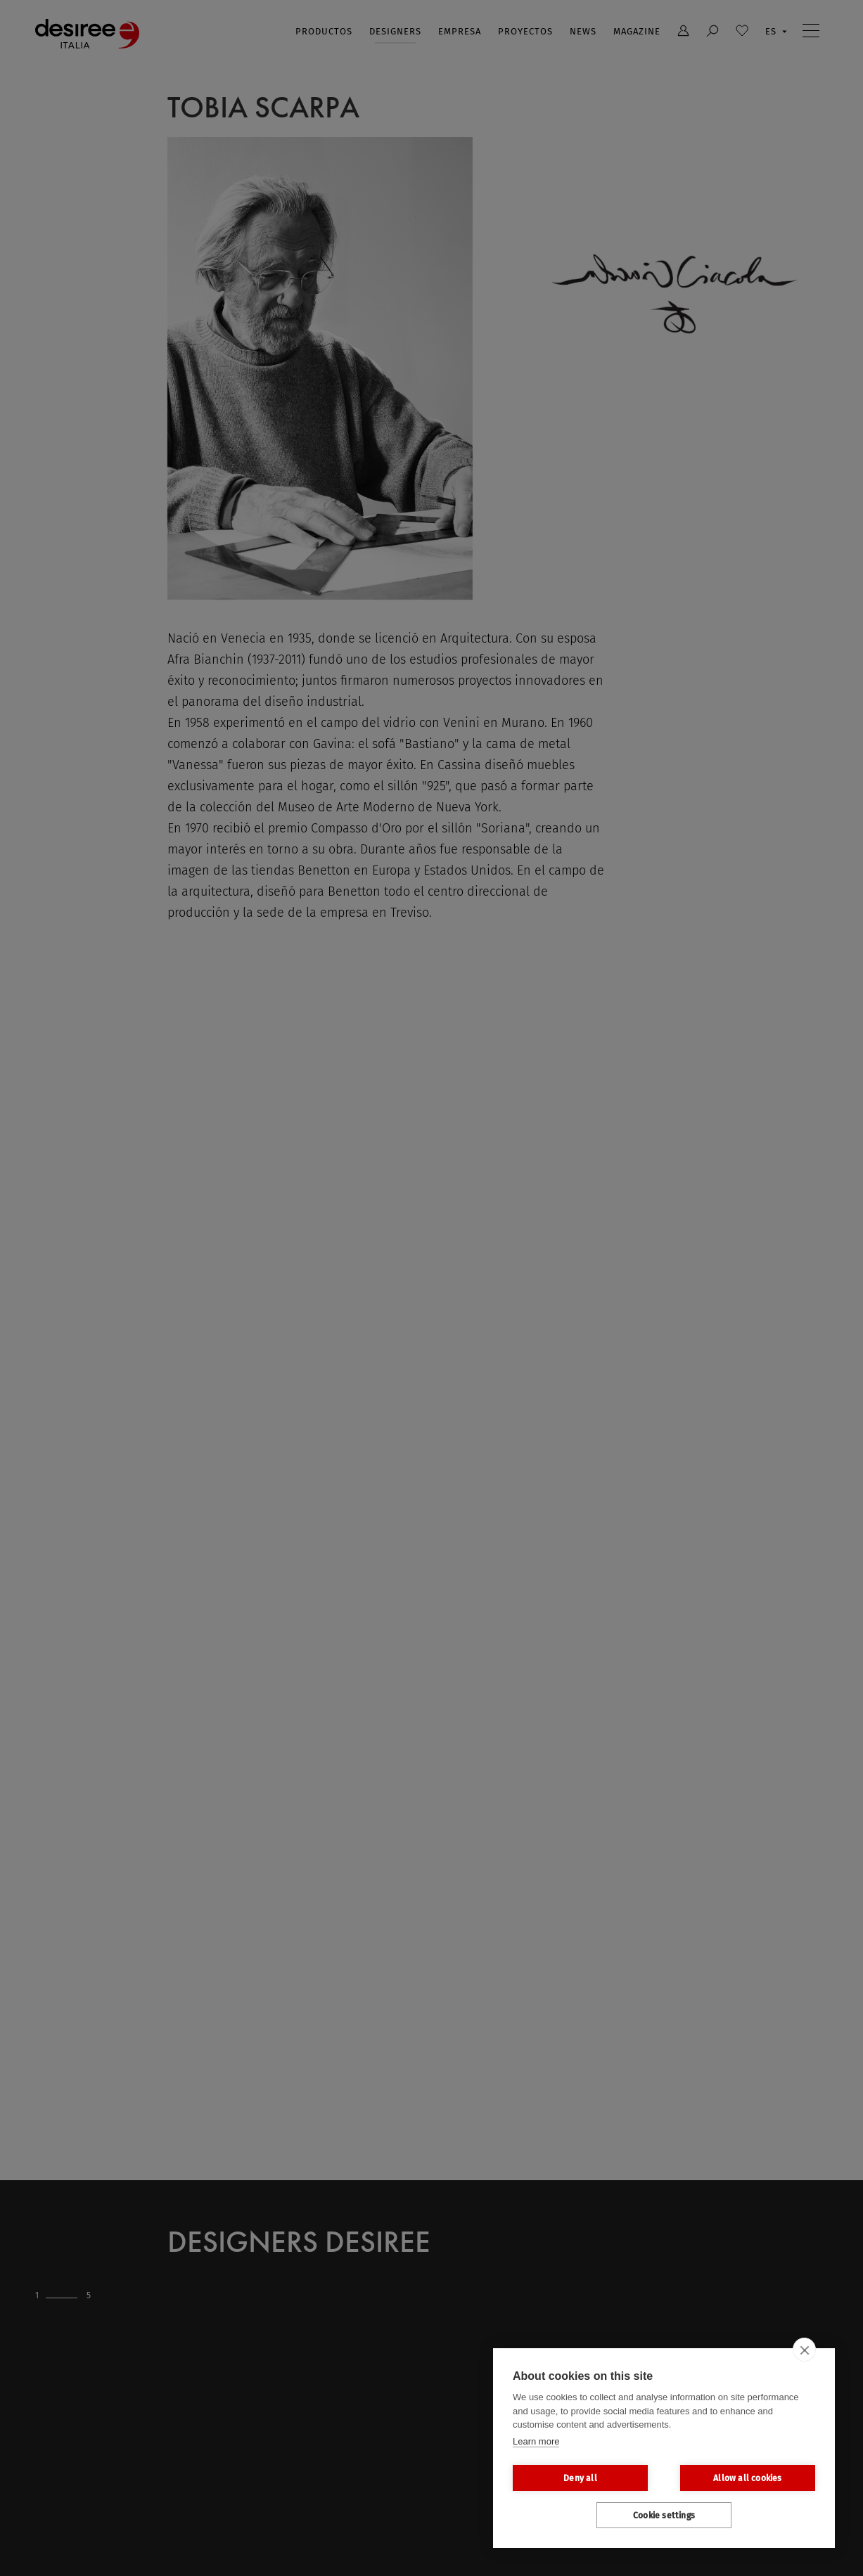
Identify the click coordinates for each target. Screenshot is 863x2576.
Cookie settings (664, 2515)
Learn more (536, 2441)
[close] (804, 2350)
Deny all (580, 2478)
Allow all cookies (747, 2478)
